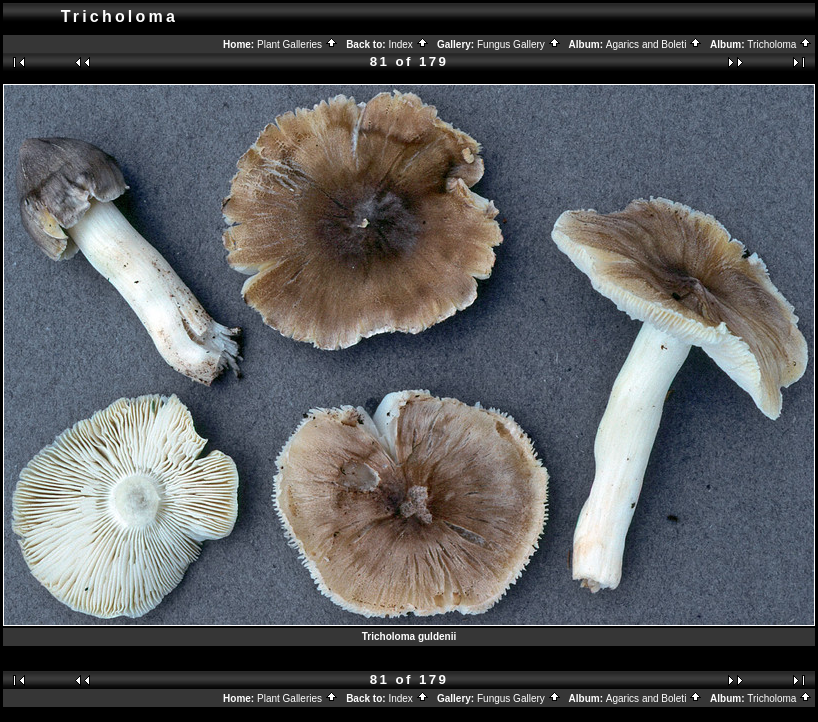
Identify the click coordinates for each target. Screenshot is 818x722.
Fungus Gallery (519, 44)
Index (408, 44)
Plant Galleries (297, 44)
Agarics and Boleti (654, 44)
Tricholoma (779, 44)
